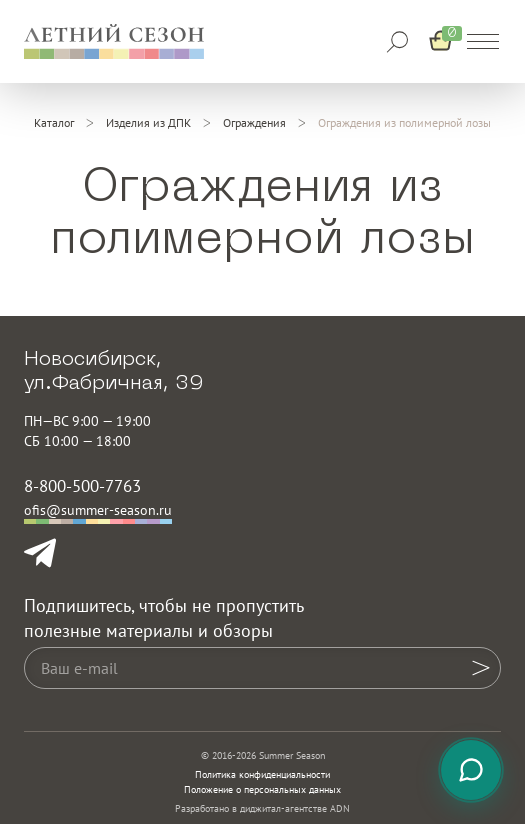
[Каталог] (54, 123)
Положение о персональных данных (262, 789)
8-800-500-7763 (82, 486)
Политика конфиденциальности (262, 774)
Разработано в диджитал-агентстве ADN (262, 808)
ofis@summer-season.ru (98, 510)
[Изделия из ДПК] (148, 123)
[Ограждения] (254, 123)
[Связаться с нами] (471, 770)
